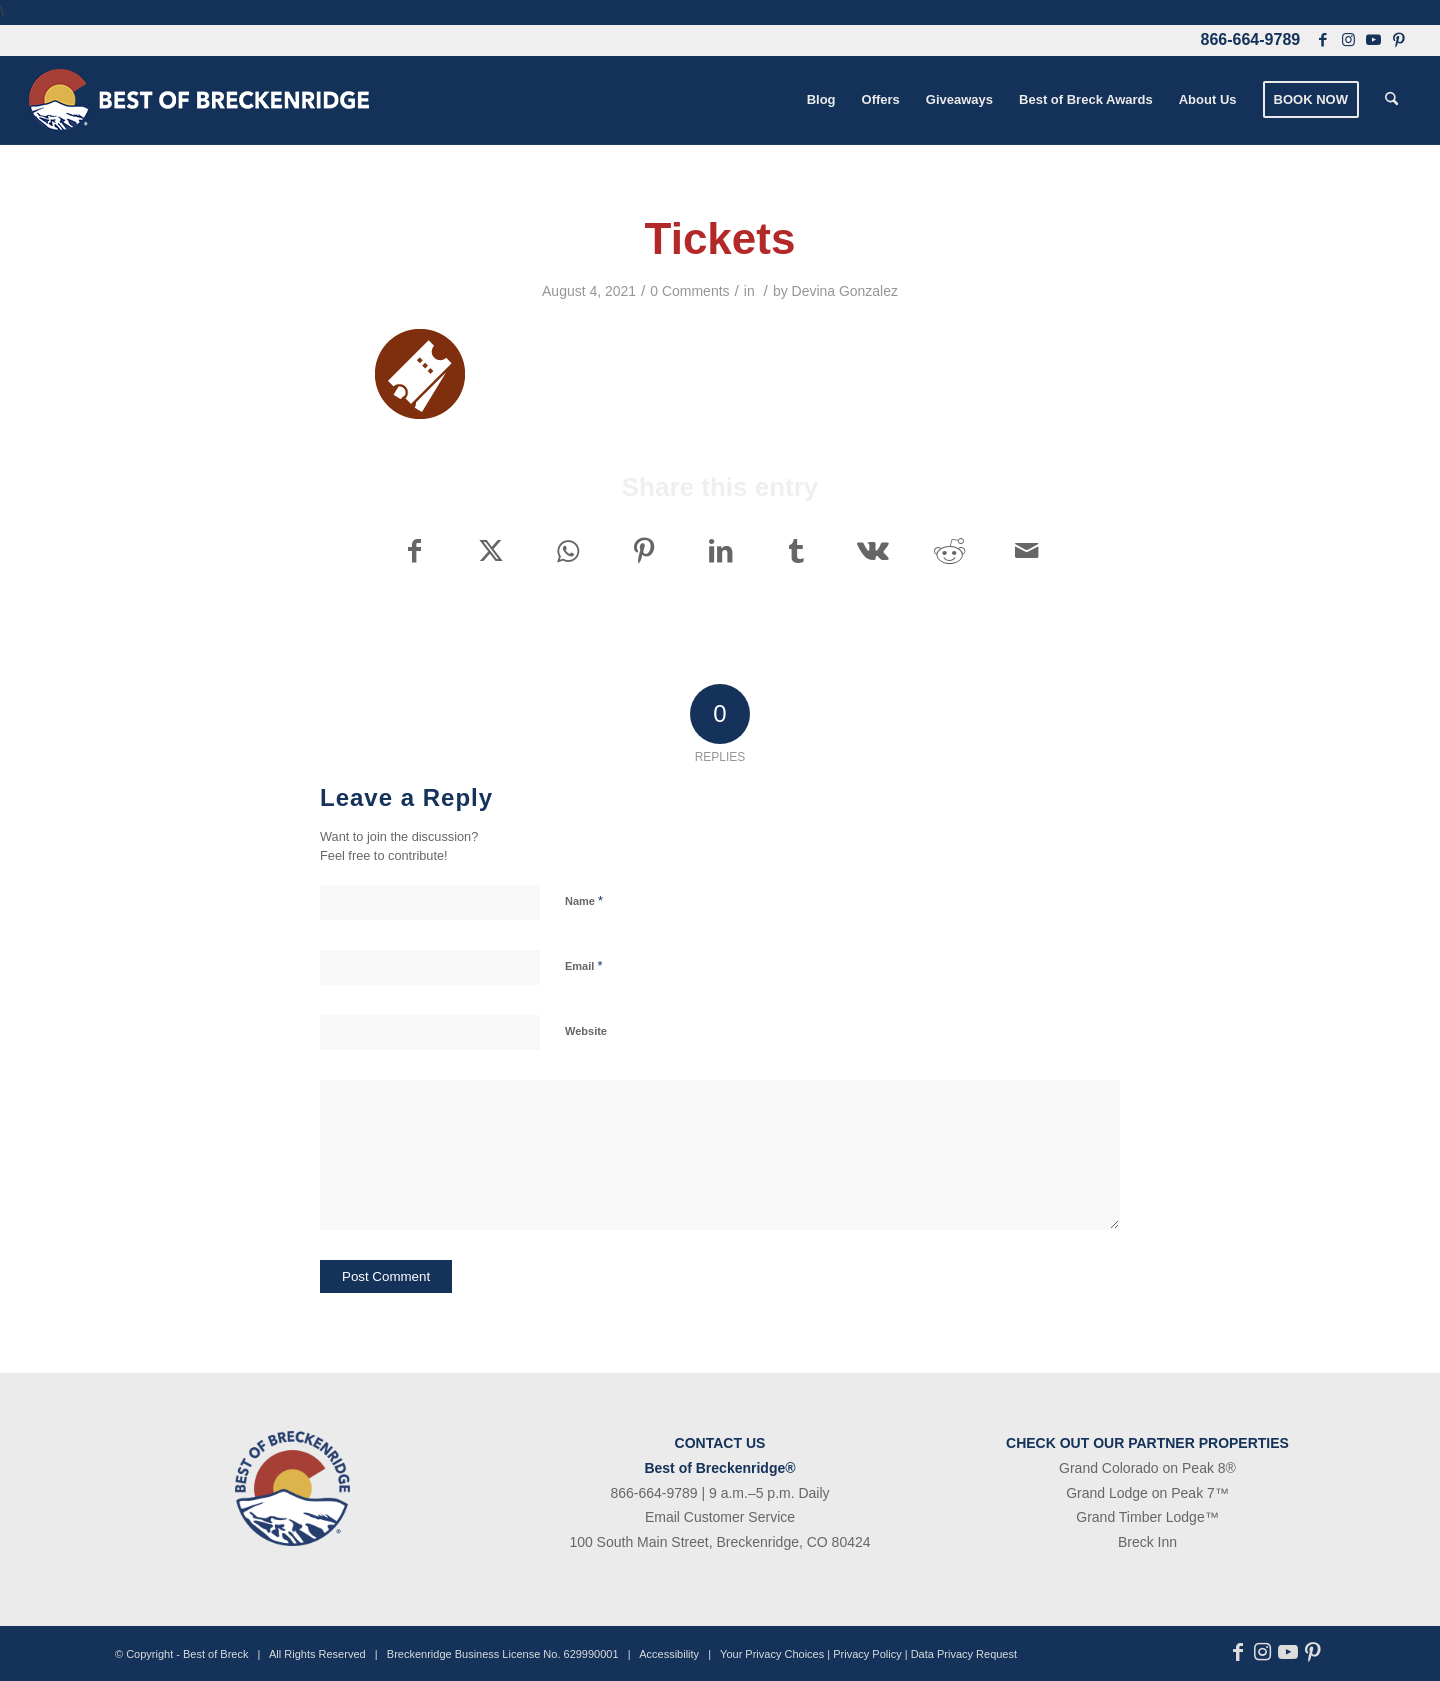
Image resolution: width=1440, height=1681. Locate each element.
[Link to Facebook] (1323, 40)
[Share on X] (490, 551)
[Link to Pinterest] (1398, 40)
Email (583, 965)
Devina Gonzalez (845, 291)
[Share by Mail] (1027, 551)
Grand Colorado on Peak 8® (1147, 1468)
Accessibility (669, 1654)
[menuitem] (821, 100)
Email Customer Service (720, 1517)
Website (586, 1031)
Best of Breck (215, 1654)
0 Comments (689, 291)
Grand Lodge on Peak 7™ (1147, 1493)
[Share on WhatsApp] (567, 551)
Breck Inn (1147, 1542)
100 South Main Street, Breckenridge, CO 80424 (719, 1542)
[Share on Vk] (873, 551)
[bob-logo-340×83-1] (199, 100)
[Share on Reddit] (949, 551)
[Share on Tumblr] (796, 551)
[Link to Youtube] (1373, 40)
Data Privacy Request (964, 1654)
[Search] (1391, 100)
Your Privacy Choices (772, 1654)
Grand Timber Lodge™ (1147, 1517)
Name (584, 900)
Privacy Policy (867, 1654)
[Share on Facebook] (414, 551)
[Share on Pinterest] (643, 551)
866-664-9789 (1251, 39)
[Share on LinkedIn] (720, 551)
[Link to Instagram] (1348, 40)
